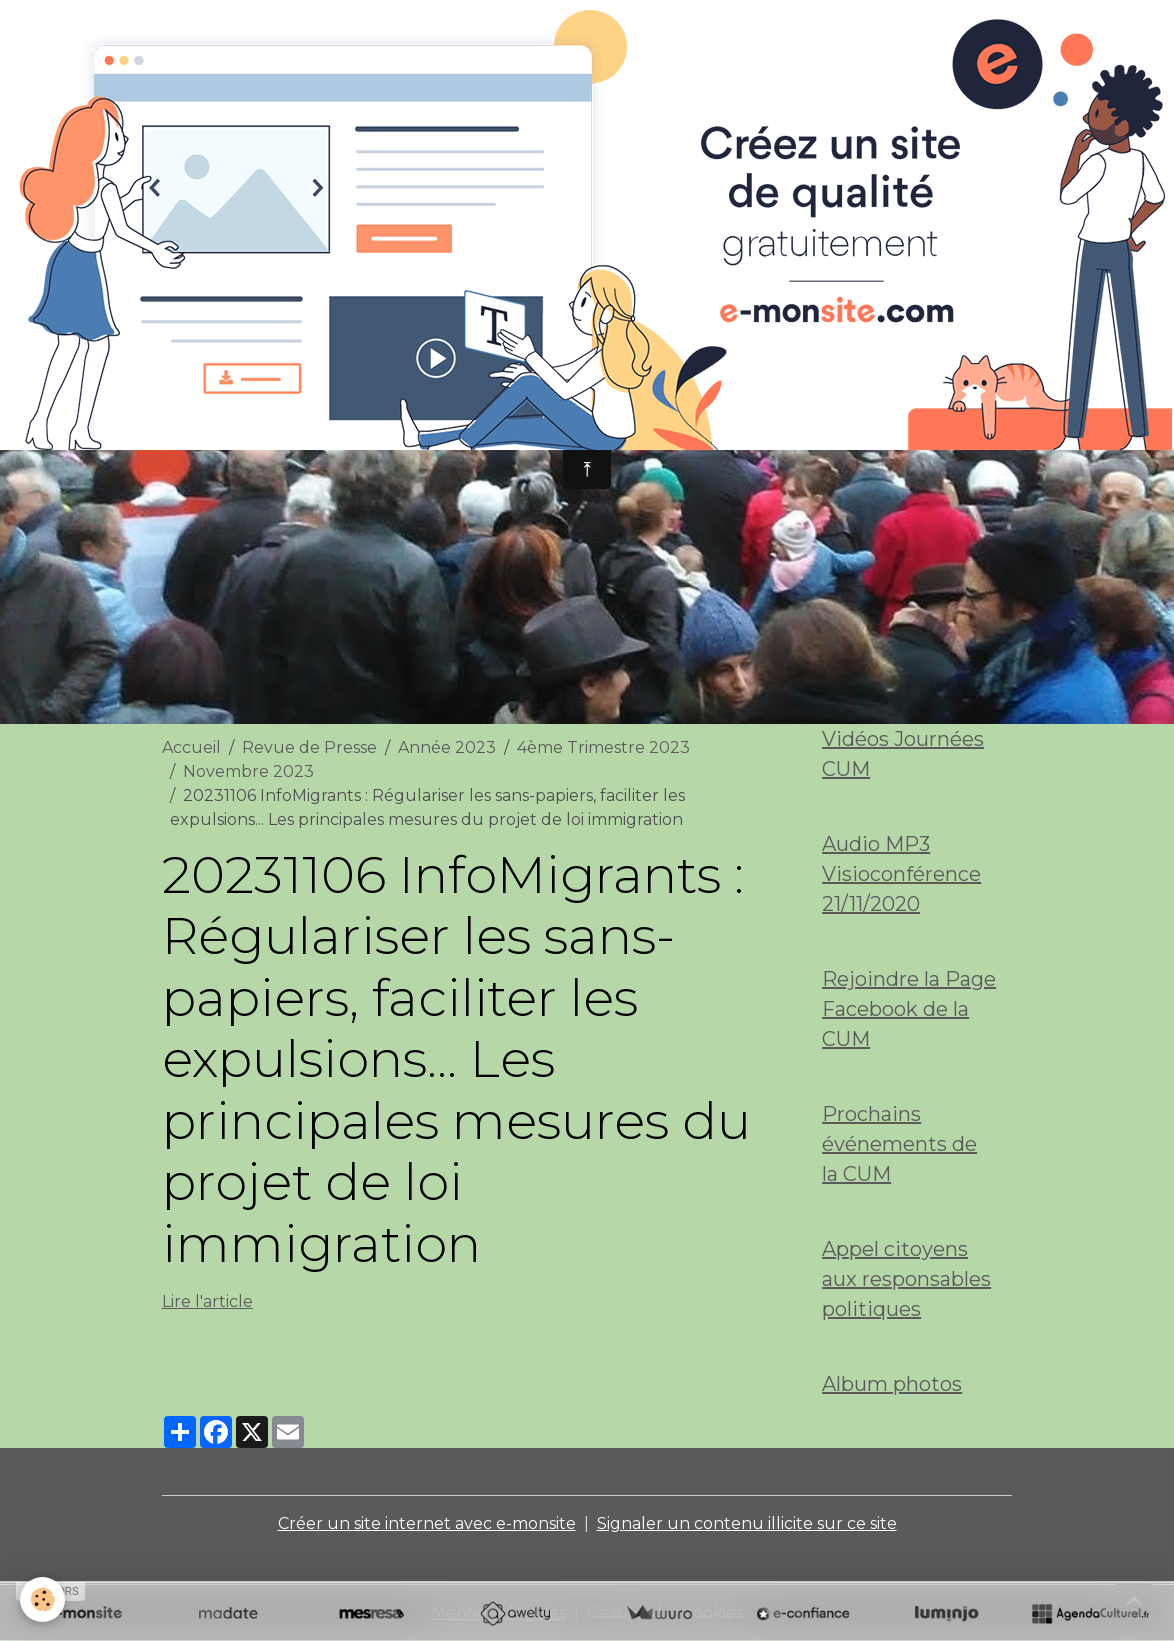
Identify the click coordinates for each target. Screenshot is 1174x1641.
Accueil (191, 747)
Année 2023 (447, 747)
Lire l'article (207, 1301)
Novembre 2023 (248, 771)
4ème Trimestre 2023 (603, 747)
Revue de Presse (309, 747)
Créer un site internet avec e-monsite (427, 1523)
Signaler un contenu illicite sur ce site (747, 1523)
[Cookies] (42, 1599)
